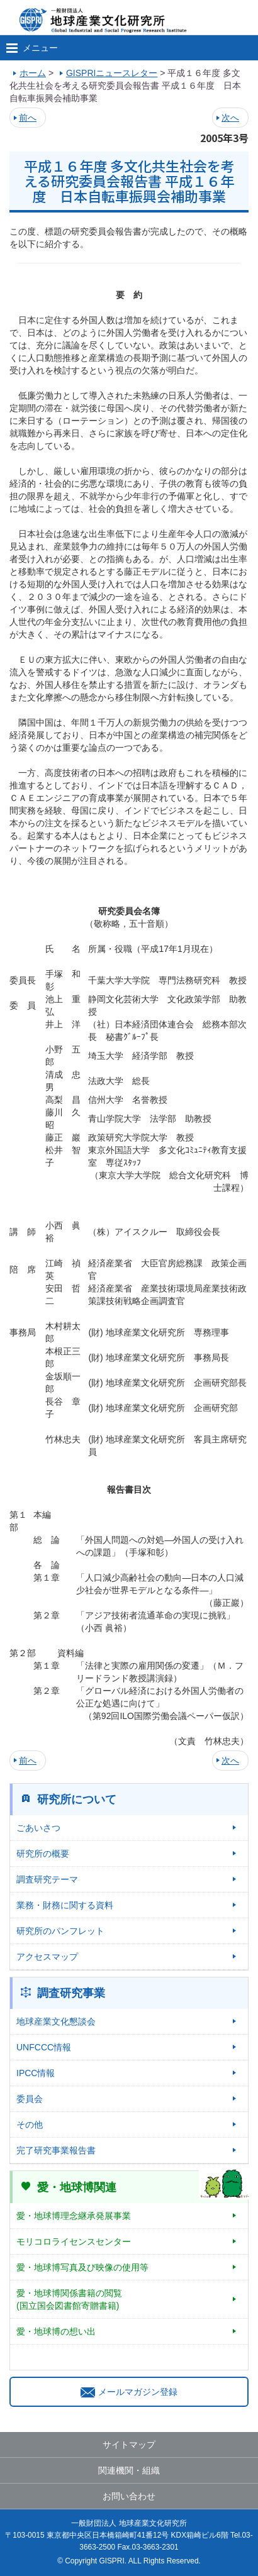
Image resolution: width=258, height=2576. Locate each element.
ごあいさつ (38, 1828)
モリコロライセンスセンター (73, 2241)
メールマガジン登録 (129, 2392)
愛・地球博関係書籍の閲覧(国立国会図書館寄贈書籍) (69, 2299)
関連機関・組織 (129, 2470)
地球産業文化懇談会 (56, 2021)
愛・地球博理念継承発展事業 (73, 2216)
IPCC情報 (35, 2073)
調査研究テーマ (47, 1879)
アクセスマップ (47, 1957)
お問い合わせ (129, 2496)
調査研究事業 (71, 1993)
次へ (230, 118)
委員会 (29, 2099)
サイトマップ (129, 2445)
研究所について (76, 1799)
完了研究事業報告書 (56, 2150)
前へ (27, 118)
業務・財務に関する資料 (64, 1905)
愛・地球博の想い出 (56, 2331)
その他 (29, 2125)
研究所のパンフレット (60, 1931)
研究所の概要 (42, 1854)
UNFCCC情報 (43, 2047)
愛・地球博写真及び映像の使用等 (82, 2267)
